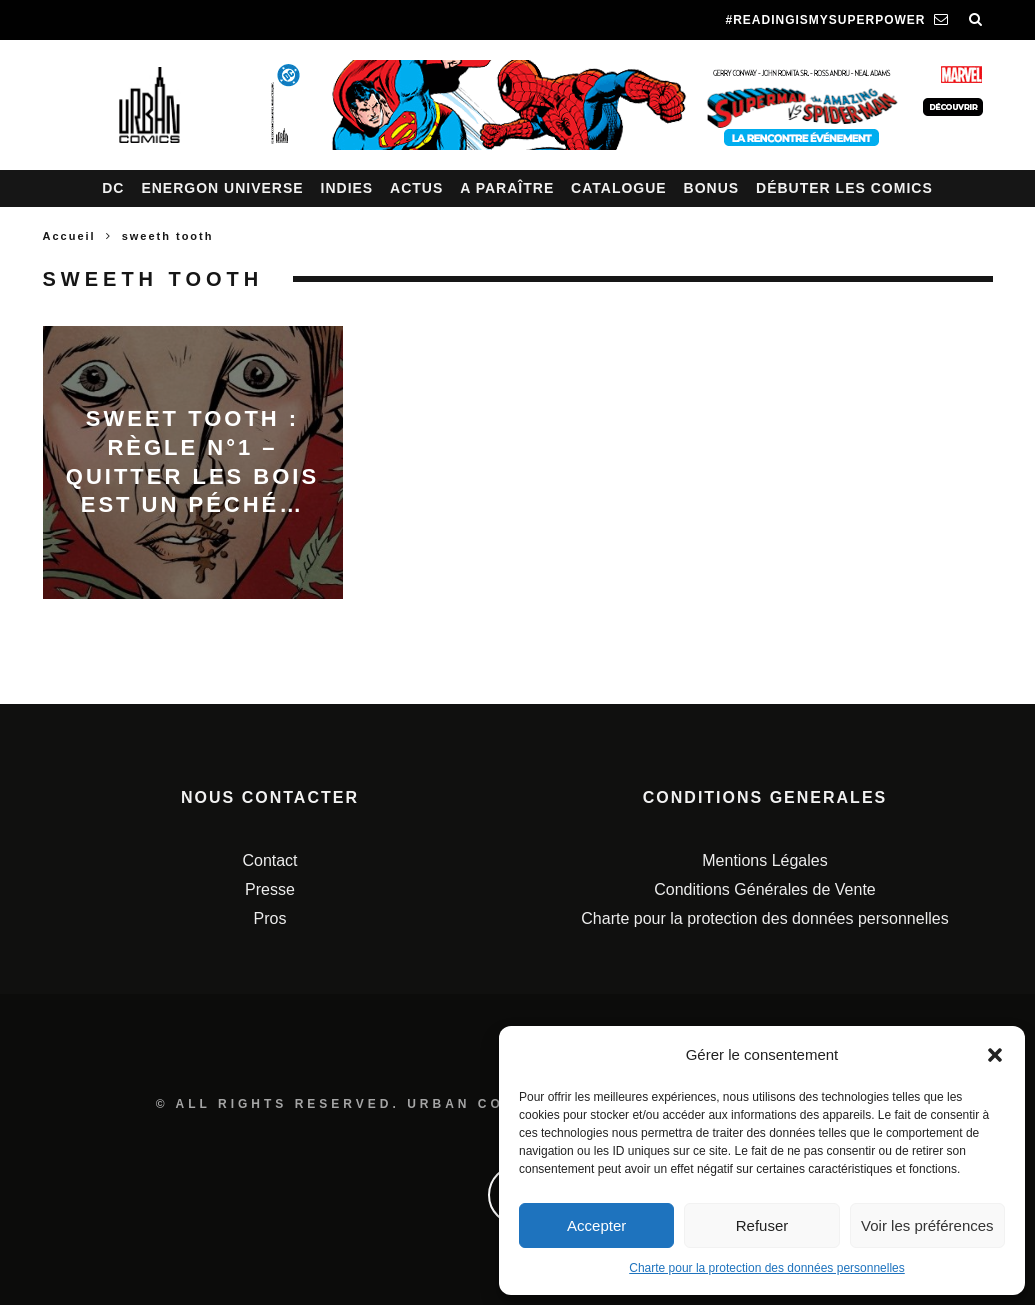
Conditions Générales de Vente (764, 889)
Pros (270, 918)
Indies (347, 188)
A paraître (507, 188)
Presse (270, 889)
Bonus (712, 188)
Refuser (762, 1225)
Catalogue (619, 188)
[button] (995, 1055)
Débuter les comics (844, 188)
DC (113, 188)
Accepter (596, 1225)
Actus (416, 188)
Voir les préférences (927, 1225)
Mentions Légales (764, 860)
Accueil (69, 236)
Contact (269, 860)
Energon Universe (222, 188)
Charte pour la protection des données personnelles (767, 1268)
